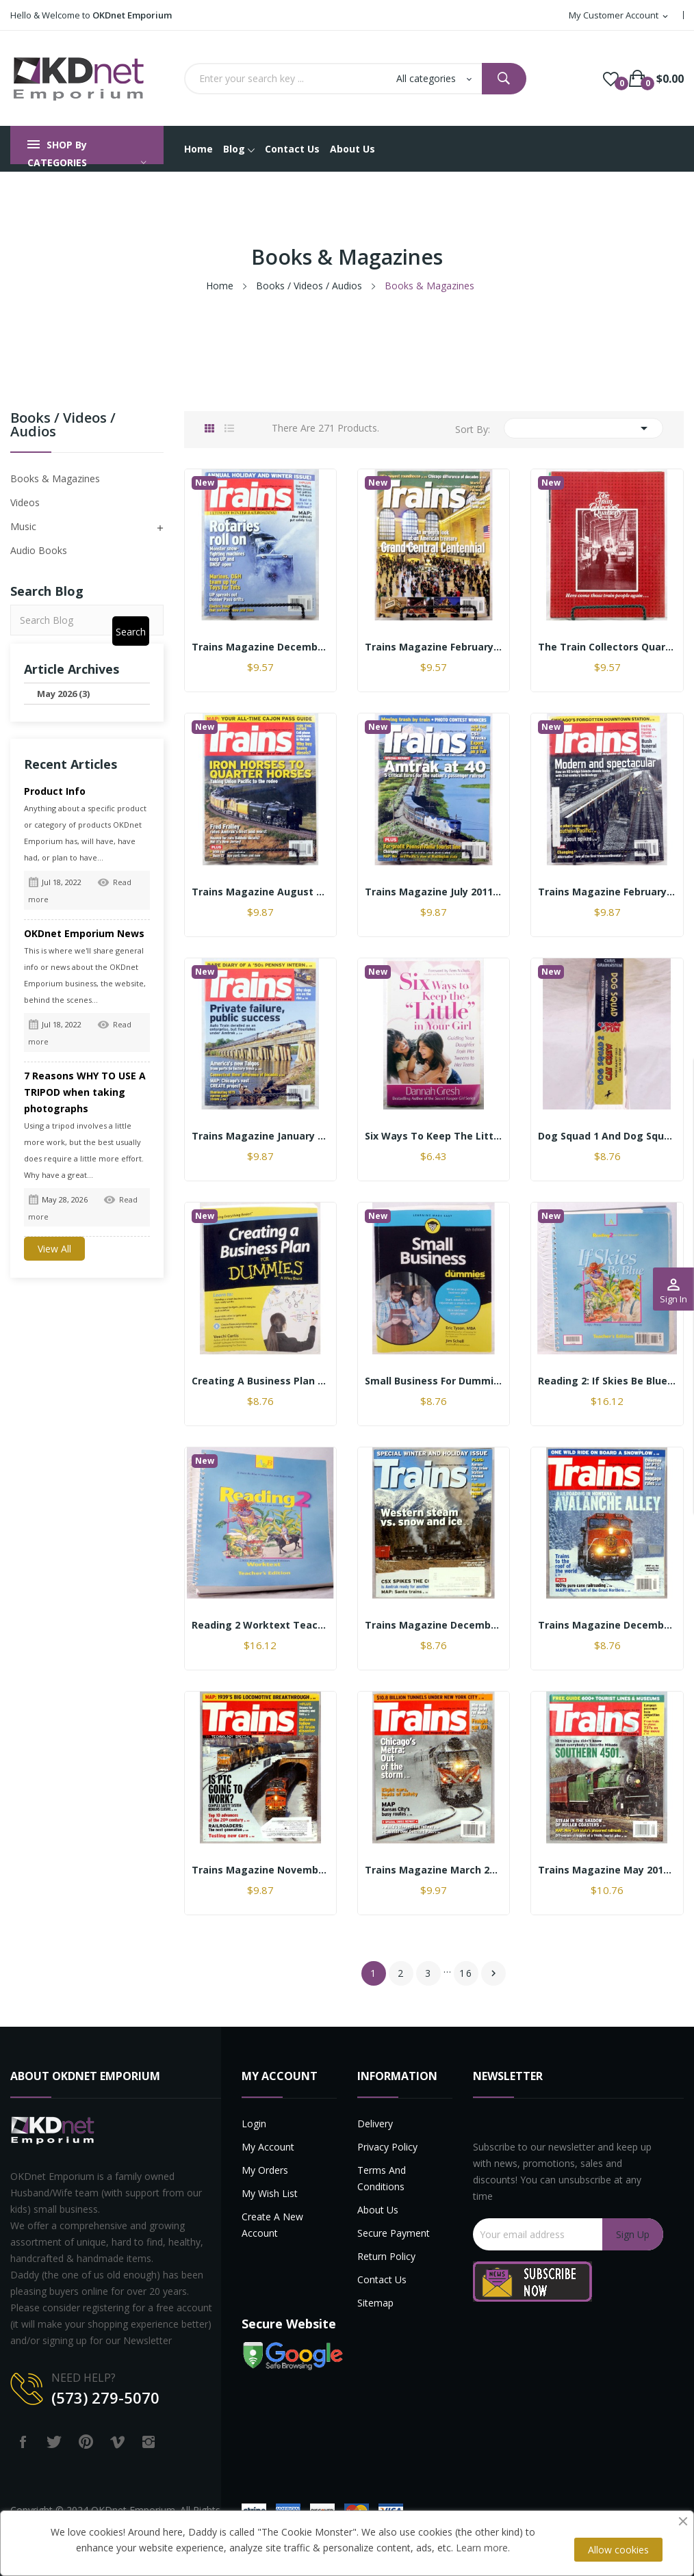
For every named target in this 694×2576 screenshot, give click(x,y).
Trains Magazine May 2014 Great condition (607, 1870)
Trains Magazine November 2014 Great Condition (260, 1870)
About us (377, 2209)
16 (466, 1973)
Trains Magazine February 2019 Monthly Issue (607, 892)
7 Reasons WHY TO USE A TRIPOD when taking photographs (85, 1092)
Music (23, 526)
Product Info (55, 791)
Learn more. (483, 2547)
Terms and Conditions (381, 2178)
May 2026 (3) (63, 693)
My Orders (265, 2170)
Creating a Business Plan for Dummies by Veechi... (260, 1381)
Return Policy (386, 2256)
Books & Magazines (55, 478)
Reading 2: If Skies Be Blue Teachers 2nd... (607, 1381)
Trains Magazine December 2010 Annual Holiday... (260, 647)
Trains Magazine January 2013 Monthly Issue (260, 1136)
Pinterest (85, 2442)
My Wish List (270, 2193)
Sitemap (375, 2302)
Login (254, 2123)
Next (493, 1973)
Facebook (22, 2442)
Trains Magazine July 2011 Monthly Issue (433, 892)
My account (268, 2146)
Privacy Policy (387, 2146)
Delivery (375, 2123)
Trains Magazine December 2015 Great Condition (607, 1625)
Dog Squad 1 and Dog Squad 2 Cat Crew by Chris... (607, 1136)
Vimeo (117, 2442)
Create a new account (272, 2224)
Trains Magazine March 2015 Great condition (433, 1870)
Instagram (148, 2442)
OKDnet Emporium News (84, 933)
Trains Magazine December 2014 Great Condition (433, 1625)
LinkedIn (180, 2442)
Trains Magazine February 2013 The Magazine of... (433, 647)
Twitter (54, 2442)
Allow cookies (618, 2549)
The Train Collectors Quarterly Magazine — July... (607, 647)
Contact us (382, 2279)
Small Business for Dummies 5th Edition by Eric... (433, 1381)
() (611, 78)
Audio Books (38, 550)
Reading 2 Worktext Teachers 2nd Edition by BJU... (260, 1625)
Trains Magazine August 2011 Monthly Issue (260, 892)
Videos (25, 502)
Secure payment (393, 2232)
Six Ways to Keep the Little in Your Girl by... (433, 1136)
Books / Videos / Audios (63, 426)
